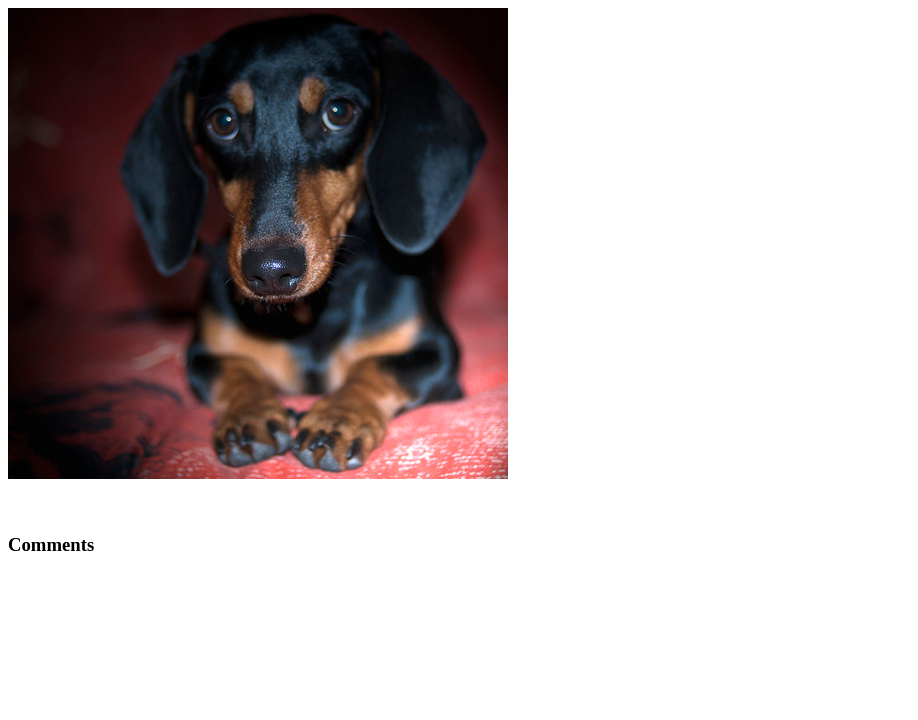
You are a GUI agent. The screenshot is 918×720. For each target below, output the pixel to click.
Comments (51, 544)
